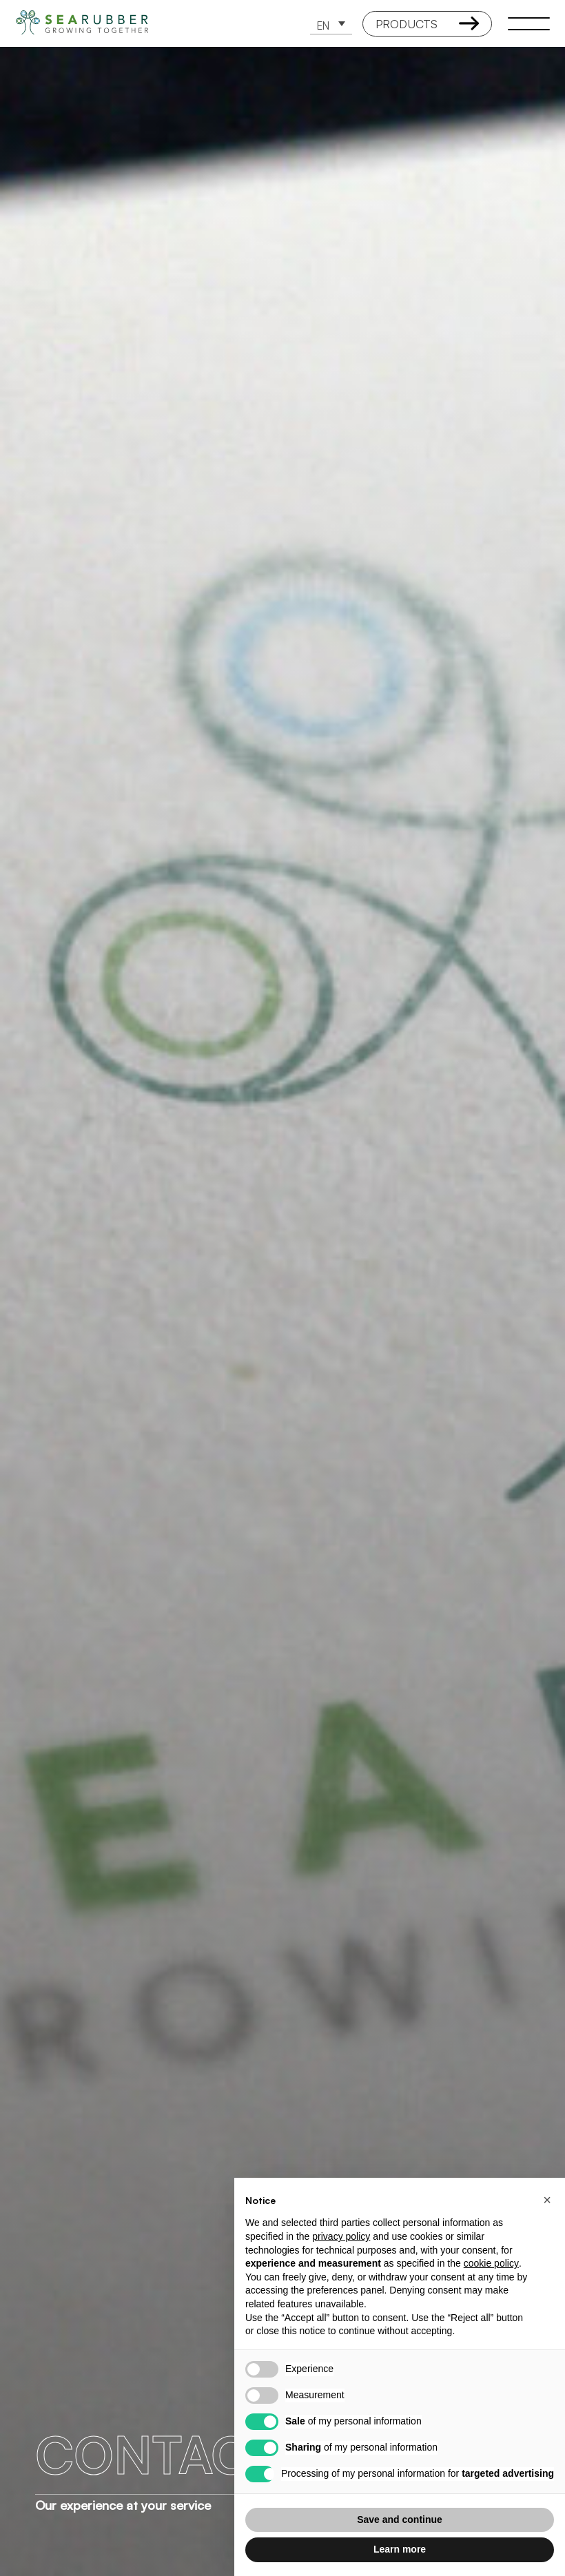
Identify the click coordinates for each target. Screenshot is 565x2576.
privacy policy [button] (341, 2236)
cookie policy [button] (491, 2263)
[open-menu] (528, 23)
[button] (331, 23)
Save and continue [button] (399, 2519)
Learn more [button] (399, 2549)
